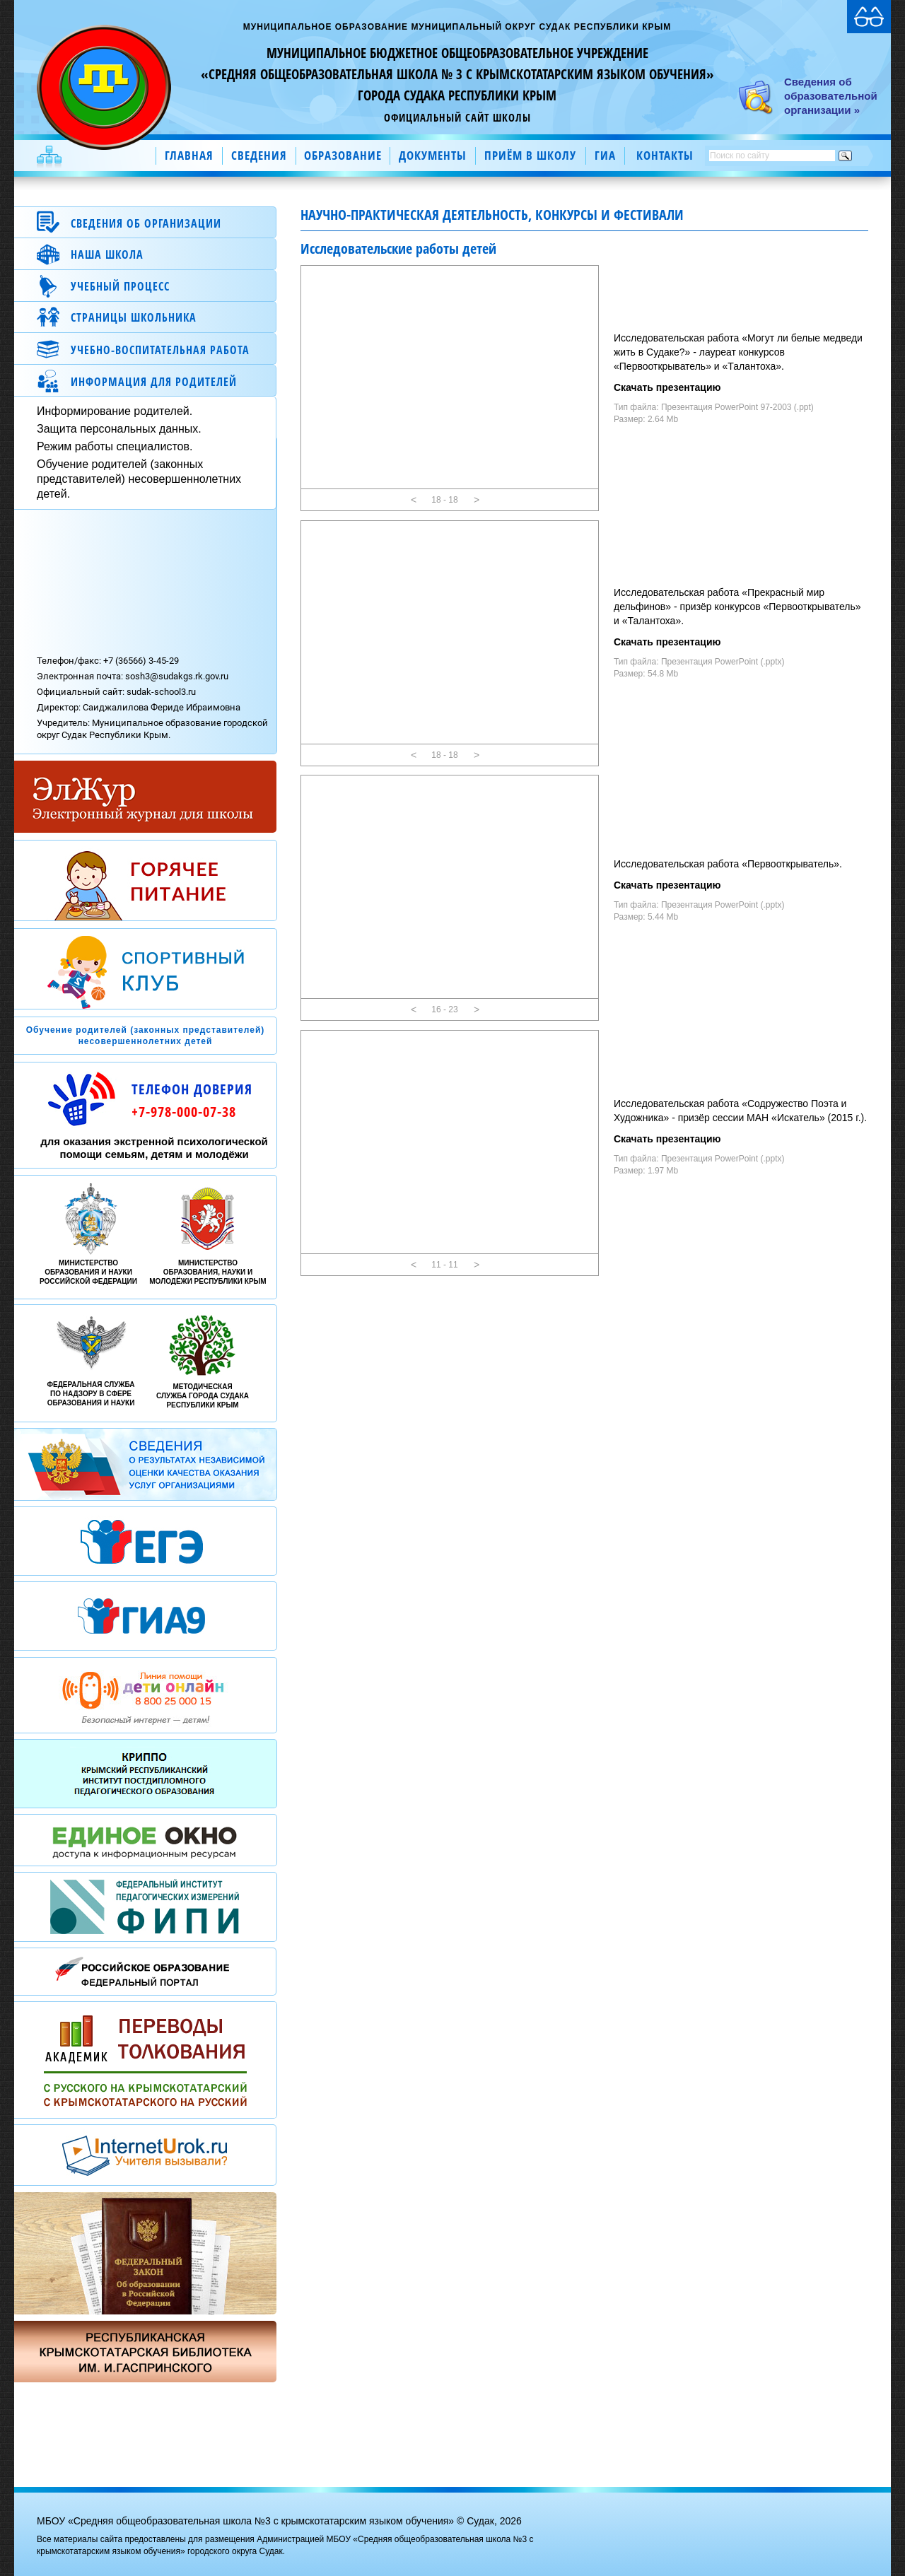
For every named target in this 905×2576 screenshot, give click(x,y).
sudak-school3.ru (161, 691)
